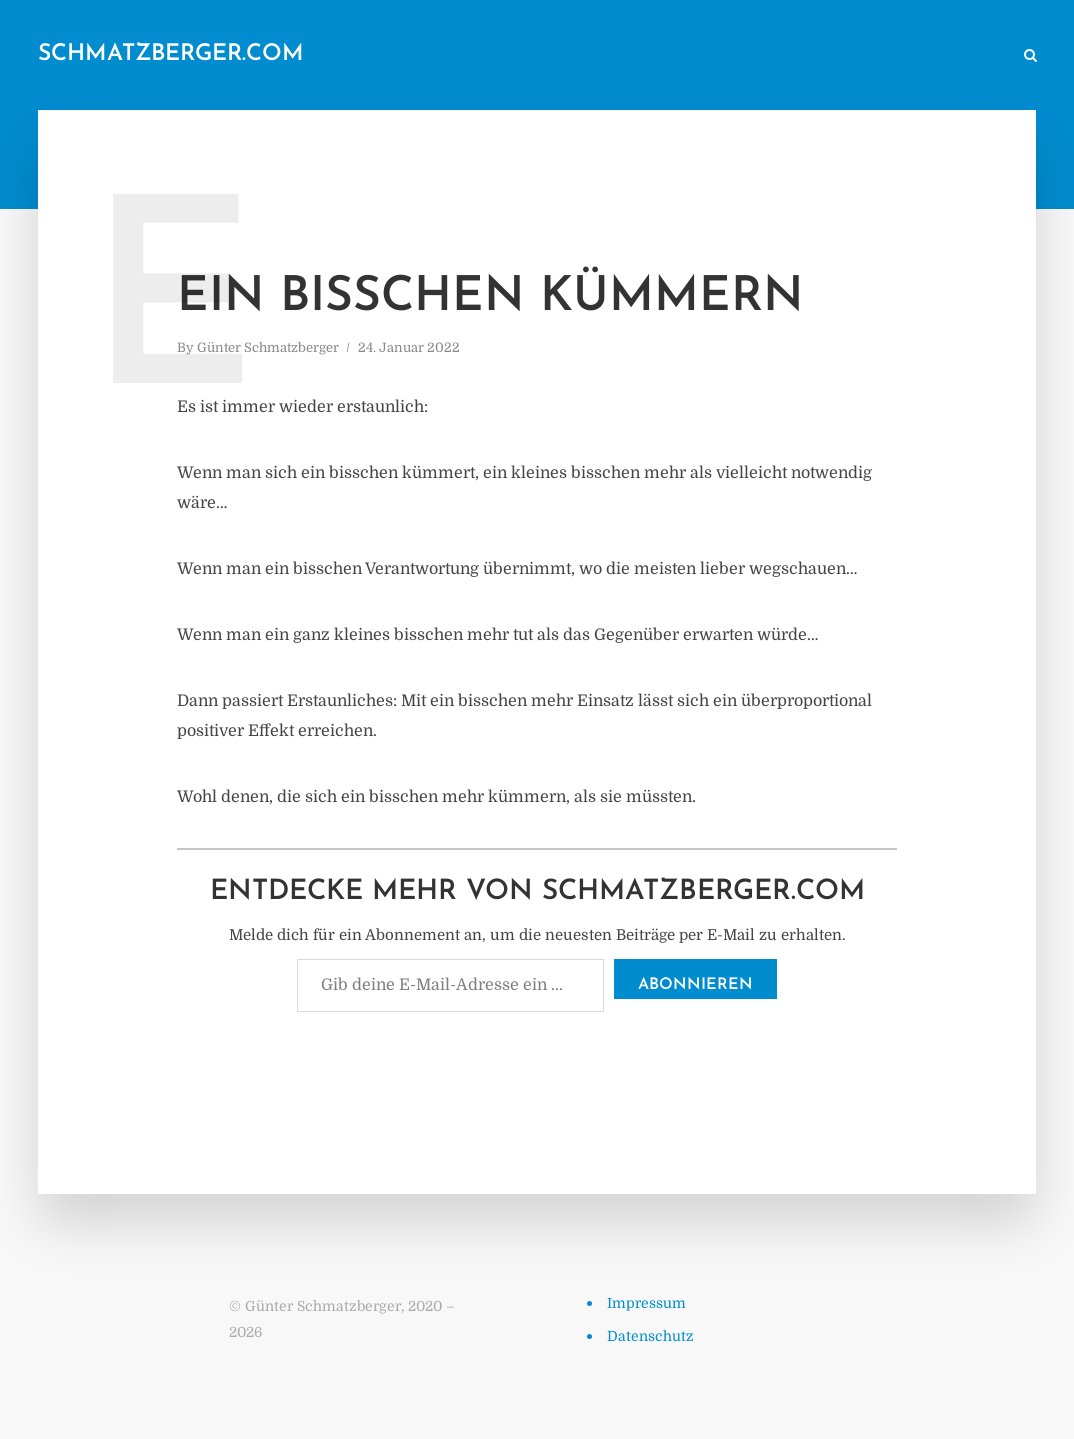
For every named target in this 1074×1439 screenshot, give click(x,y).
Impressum (646, 1303)
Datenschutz (650, 1336)
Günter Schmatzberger (268, 347)
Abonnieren (695, 985)
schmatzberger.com (171, 54)
